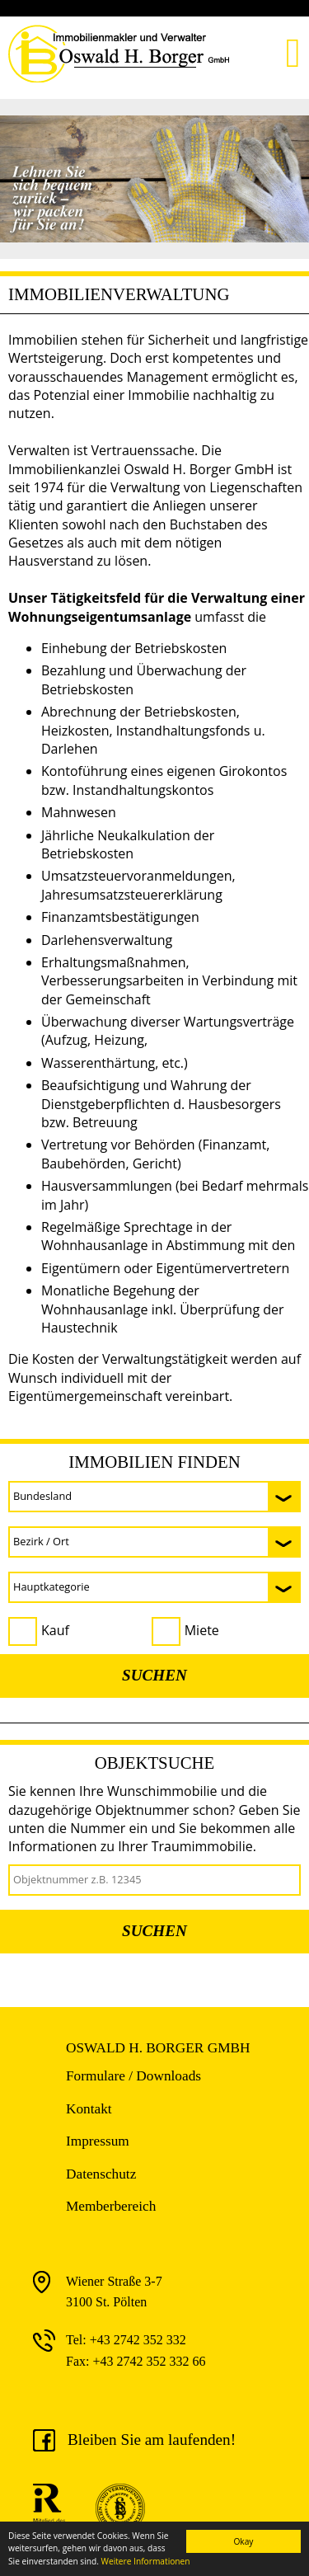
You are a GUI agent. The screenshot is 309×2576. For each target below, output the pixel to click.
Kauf (55, 1630)
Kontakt (89, 2109)
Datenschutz (101, 2174)
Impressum (97, 2141)
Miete (202, 1630)
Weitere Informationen (145, 2561)
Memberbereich (111, 2206)
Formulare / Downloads (133, 2076)
